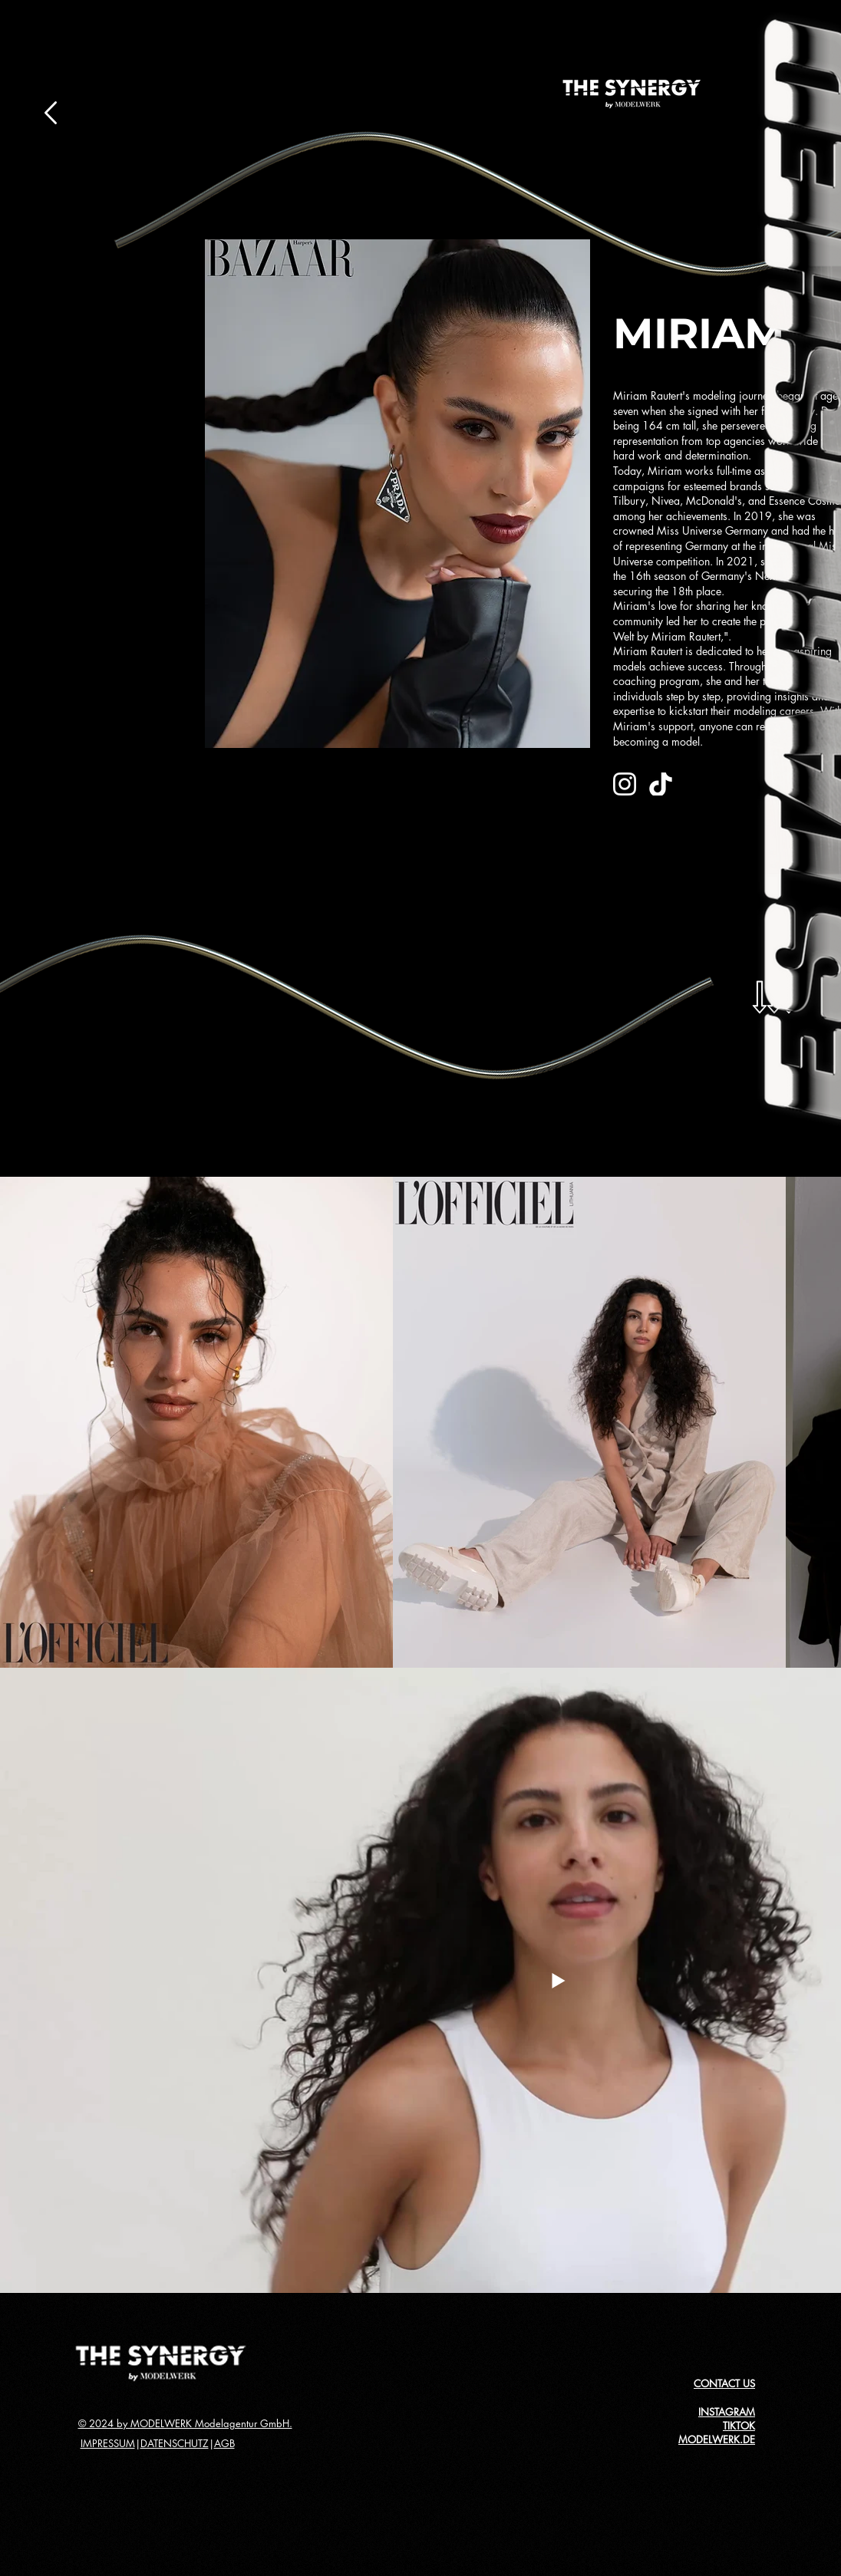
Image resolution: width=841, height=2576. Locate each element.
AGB (224, 2443)
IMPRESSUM (108, 2443)
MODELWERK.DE (716, 2439)
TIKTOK (739, 2426)
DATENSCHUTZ (174, 2443)
